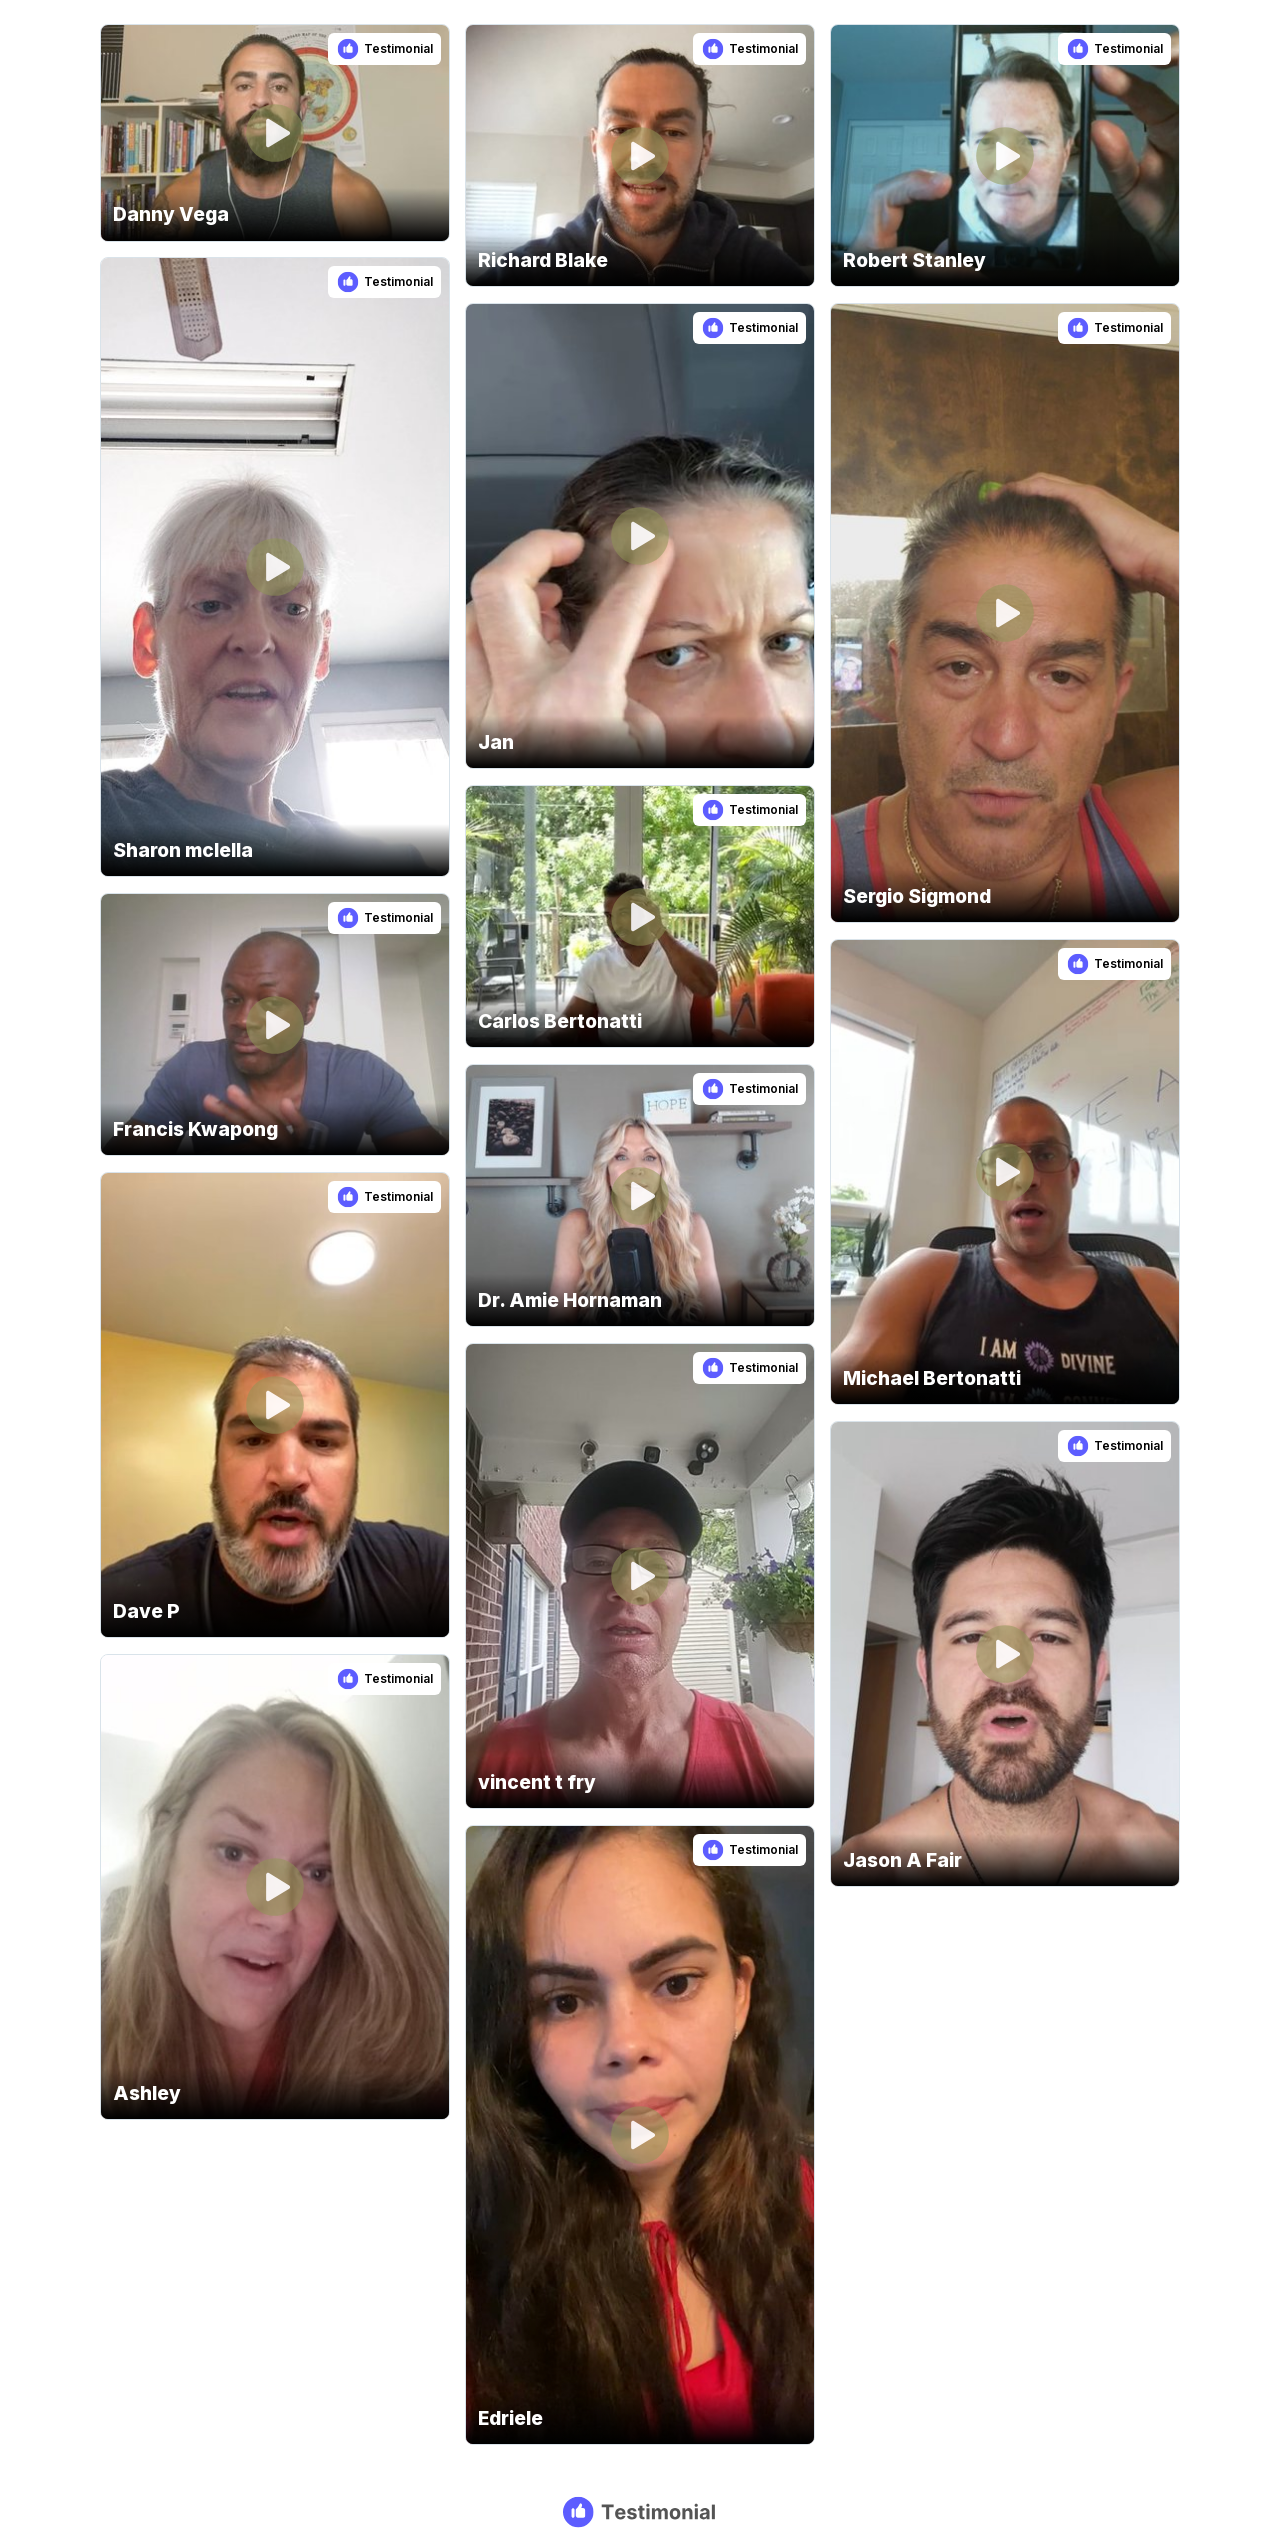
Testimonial (398, 48)
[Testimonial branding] (640, 2512)
